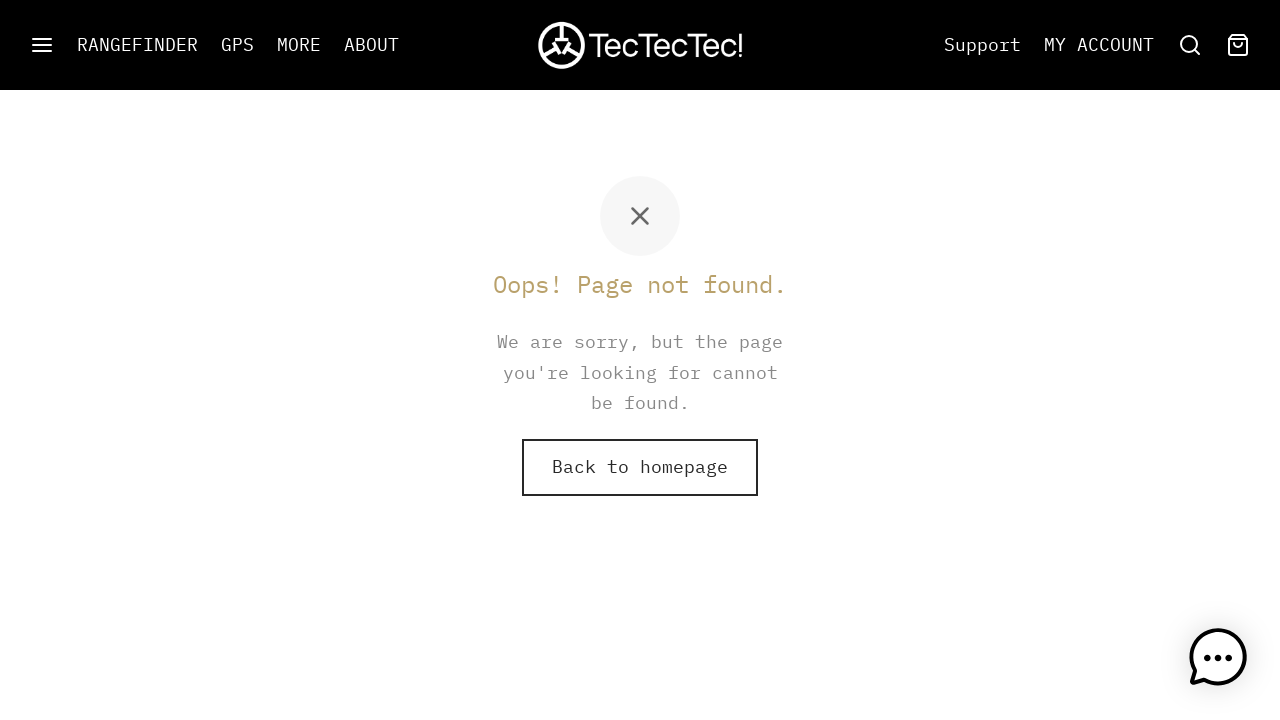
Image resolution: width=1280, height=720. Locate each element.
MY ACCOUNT (1099, 44)
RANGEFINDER (137, 44)
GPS (237, 44)
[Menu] (42, 45)
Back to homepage (640, 466)
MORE (299, 44)
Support (982, 44)
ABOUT (371, 44)
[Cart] (1238, 45)
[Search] (1190, 45)
